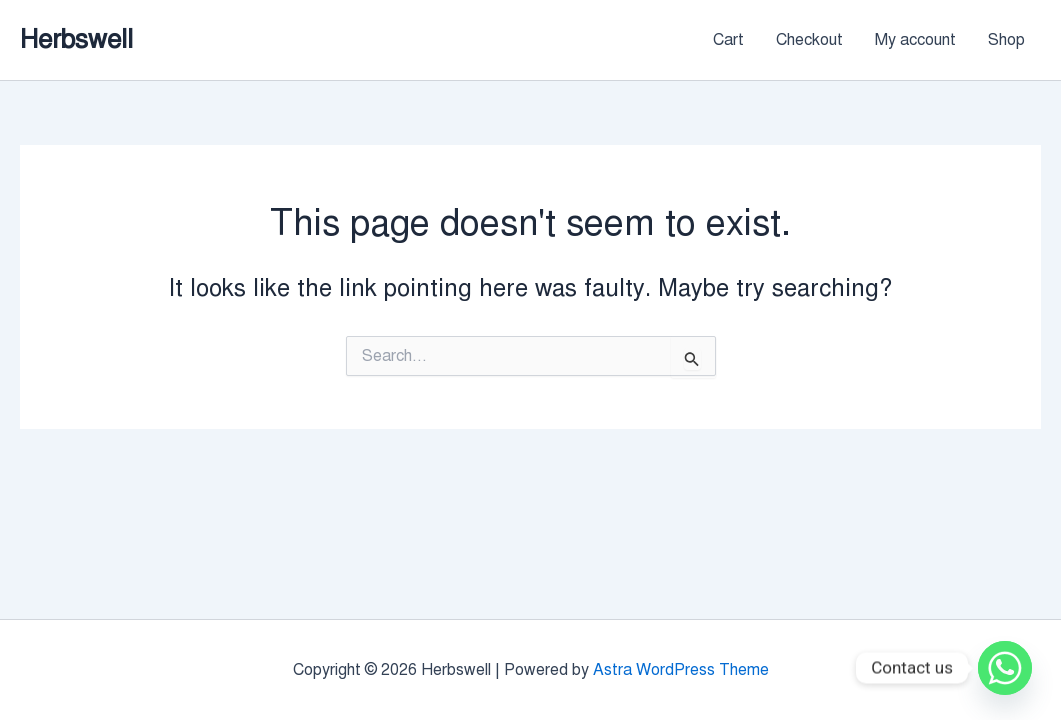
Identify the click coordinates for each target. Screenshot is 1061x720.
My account (915, 40)
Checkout (809, 40)
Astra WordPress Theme (681, 670)
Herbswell (76, 39)
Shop (1006, 40)
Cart (728, 40)
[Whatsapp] (1005, 668)
